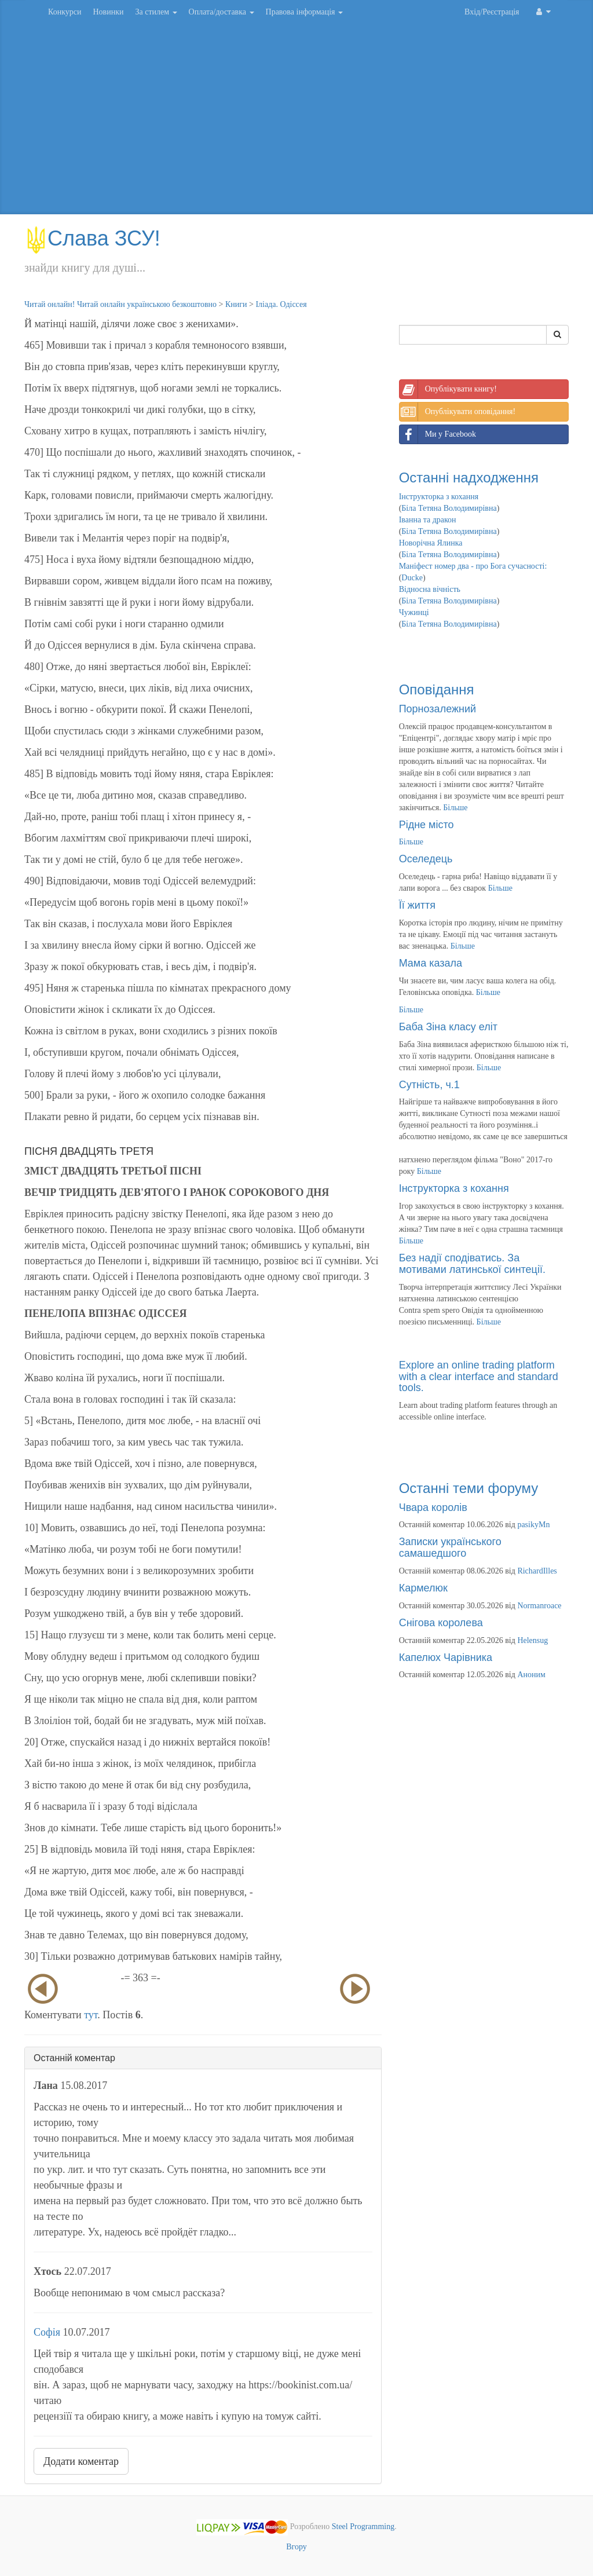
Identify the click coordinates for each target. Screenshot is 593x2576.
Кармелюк (423, 1588)
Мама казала (430, 963)
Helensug (532, 1640)
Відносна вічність (429, 589)
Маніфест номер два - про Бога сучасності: (473, 566)
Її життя (417, 905)
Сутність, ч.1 (429, 1085)
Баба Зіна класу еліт (448, 1027)
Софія (47, 2332)
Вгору (296, 2546)
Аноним (531, 1674)
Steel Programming (363, 2527)
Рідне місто (426, 824)
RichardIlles (537, 1571)
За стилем (156, 12)
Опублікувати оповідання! (457, 411)
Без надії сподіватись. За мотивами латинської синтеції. (472, 1263)
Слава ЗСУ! (92, 238)
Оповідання (436, 689)
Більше (455, 807)
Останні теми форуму (469, 1488)
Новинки (108, 12)
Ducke (412, 577)
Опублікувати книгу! (448, 389)
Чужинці (414, 612)
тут (90, 2015)
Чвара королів (433, 1507)
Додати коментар (81, 2461)
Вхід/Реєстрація (491, 12)
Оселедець (426, 859)
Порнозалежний (437, 709)
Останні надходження (469, 477)
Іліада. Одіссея (280, 304)
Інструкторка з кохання (439, 496)
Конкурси (64, 12)
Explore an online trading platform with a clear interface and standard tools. (478, 1376)
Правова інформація (304, 12)
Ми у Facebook (438, 434)
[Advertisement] (296, 122)
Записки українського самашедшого (450, 1547)
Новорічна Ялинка (431, 543)
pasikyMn (533, 1524)
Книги (236, 304)
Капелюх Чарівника (445, 1657)
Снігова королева (441, 1623)
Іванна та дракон (427, 519)
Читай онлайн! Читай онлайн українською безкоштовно (120, 304)
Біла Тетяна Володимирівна (448, 508)
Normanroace (539, 1605)
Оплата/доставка (221, 12)
